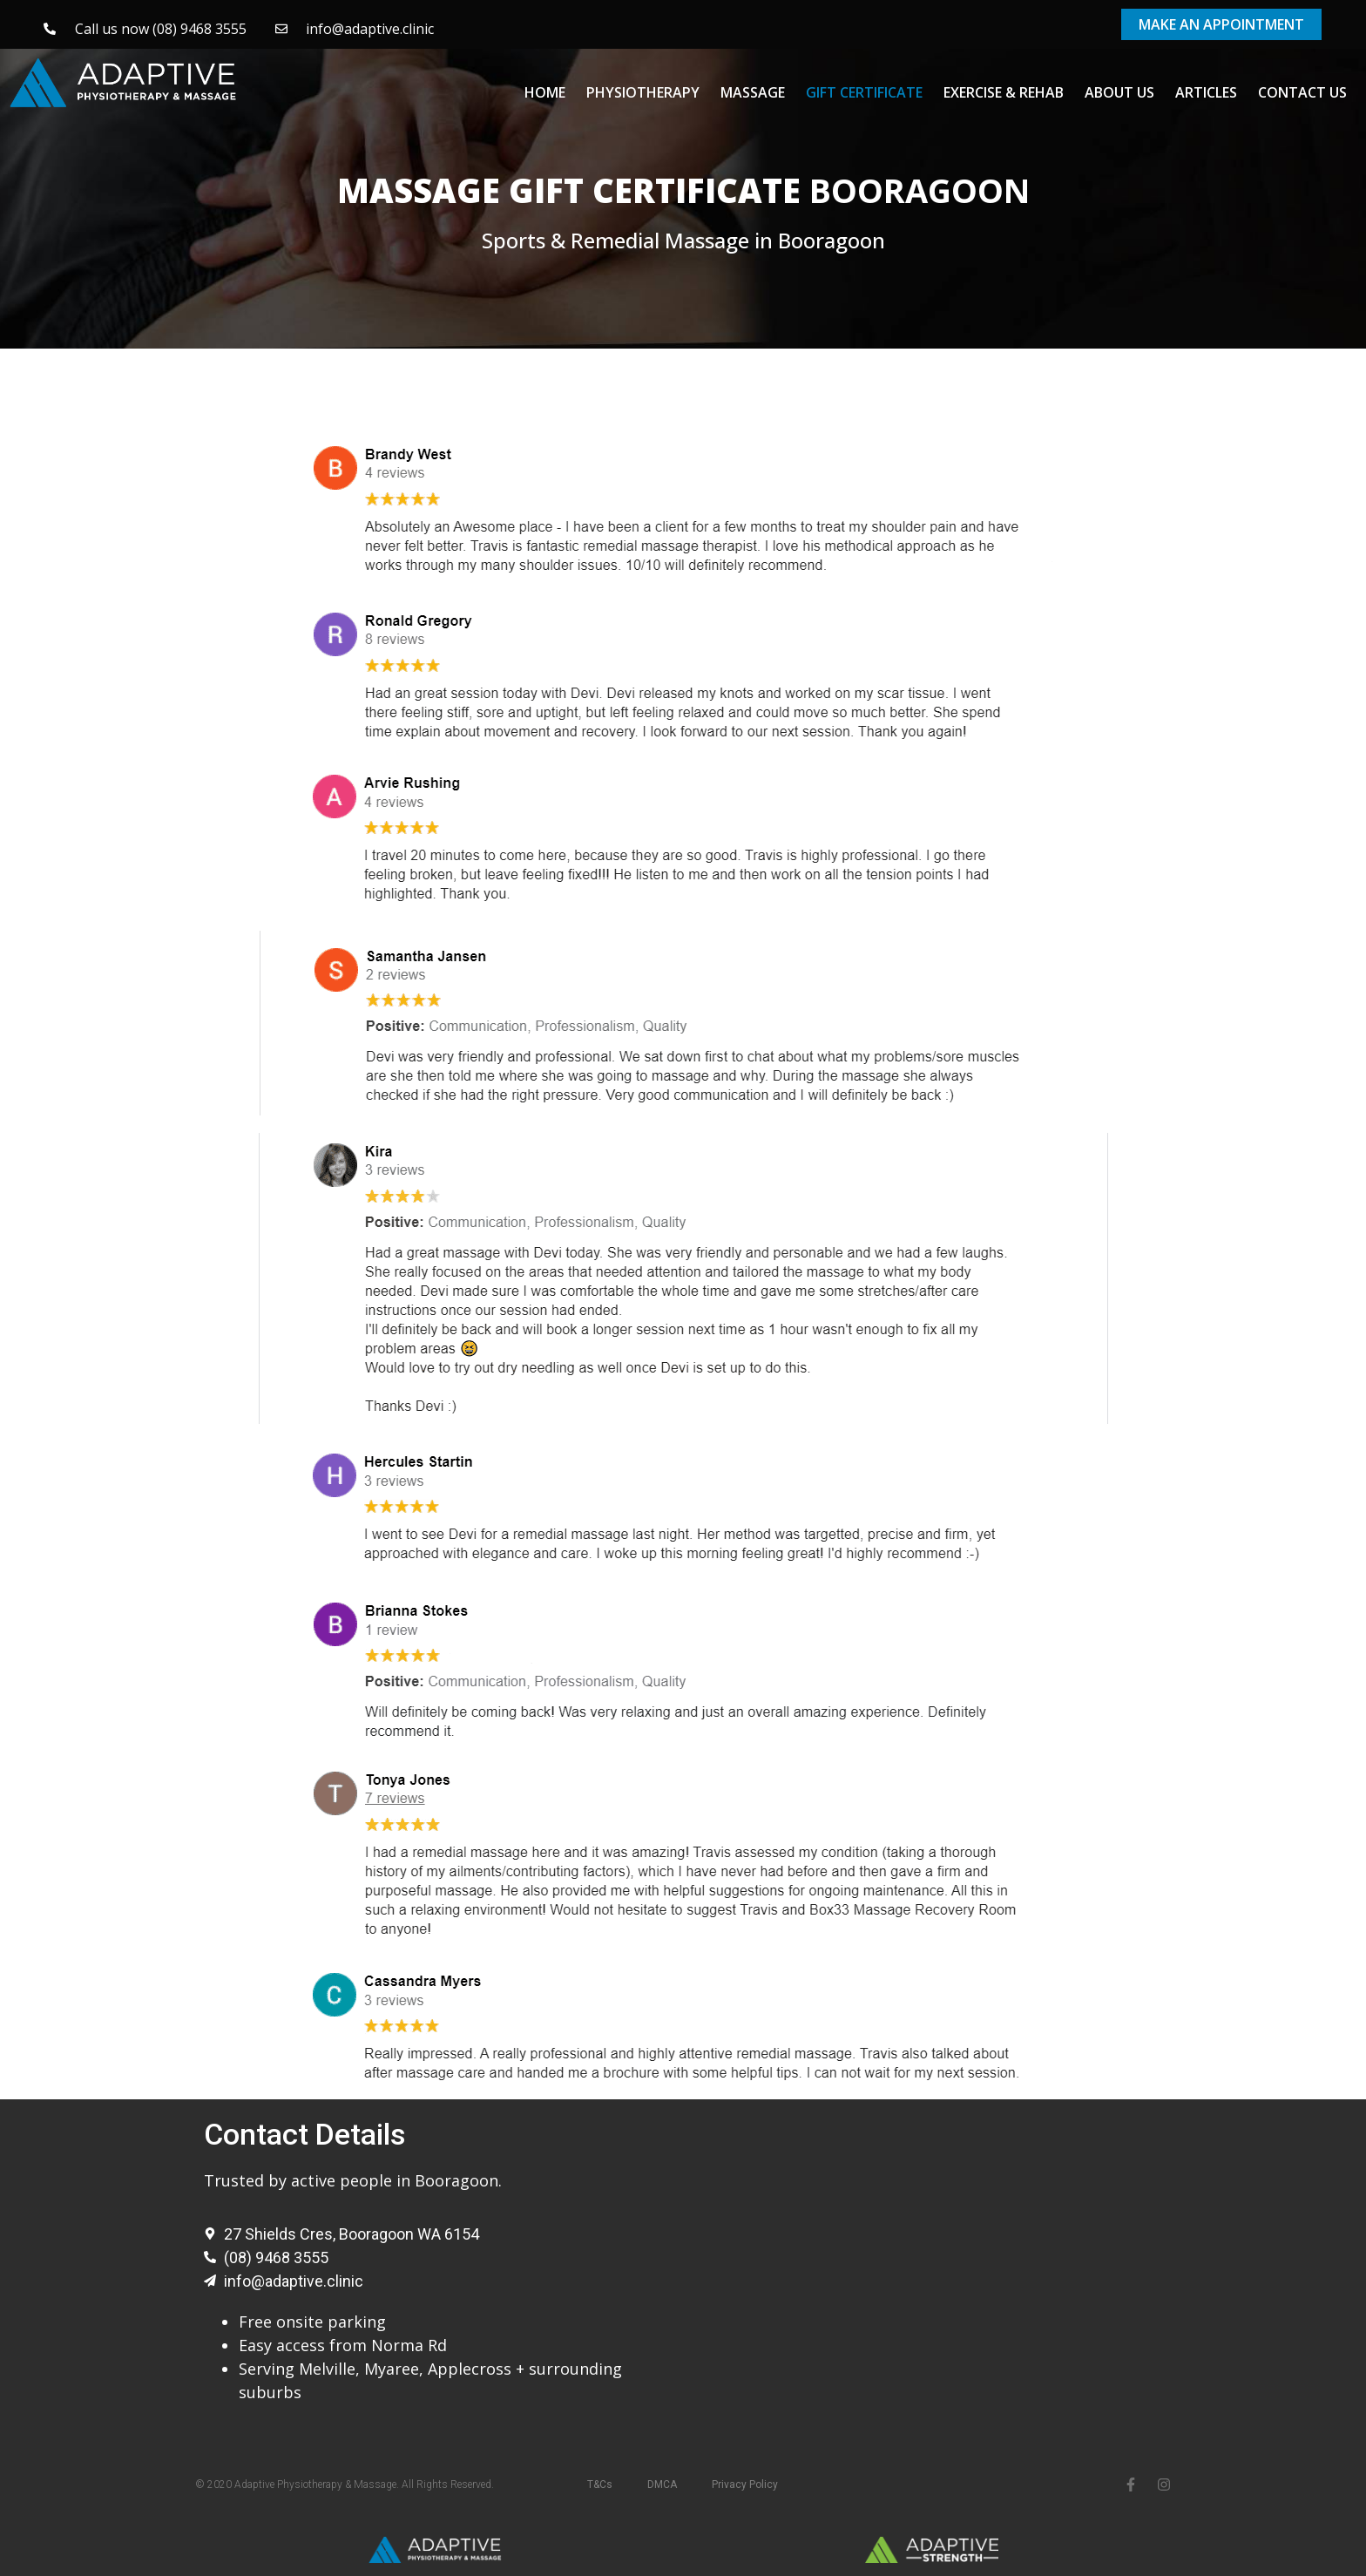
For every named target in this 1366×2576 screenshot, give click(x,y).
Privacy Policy (745, 2484)
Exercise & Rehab (1003, 92)
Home (544, 92)
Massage (752, 92)
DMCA (662, 2484)
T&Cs (599, 2484)
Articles (1206, 92)
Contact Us (1302, 92)
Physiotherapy (643, 92)
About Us (1119, 92)
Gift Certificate (864, 92)
